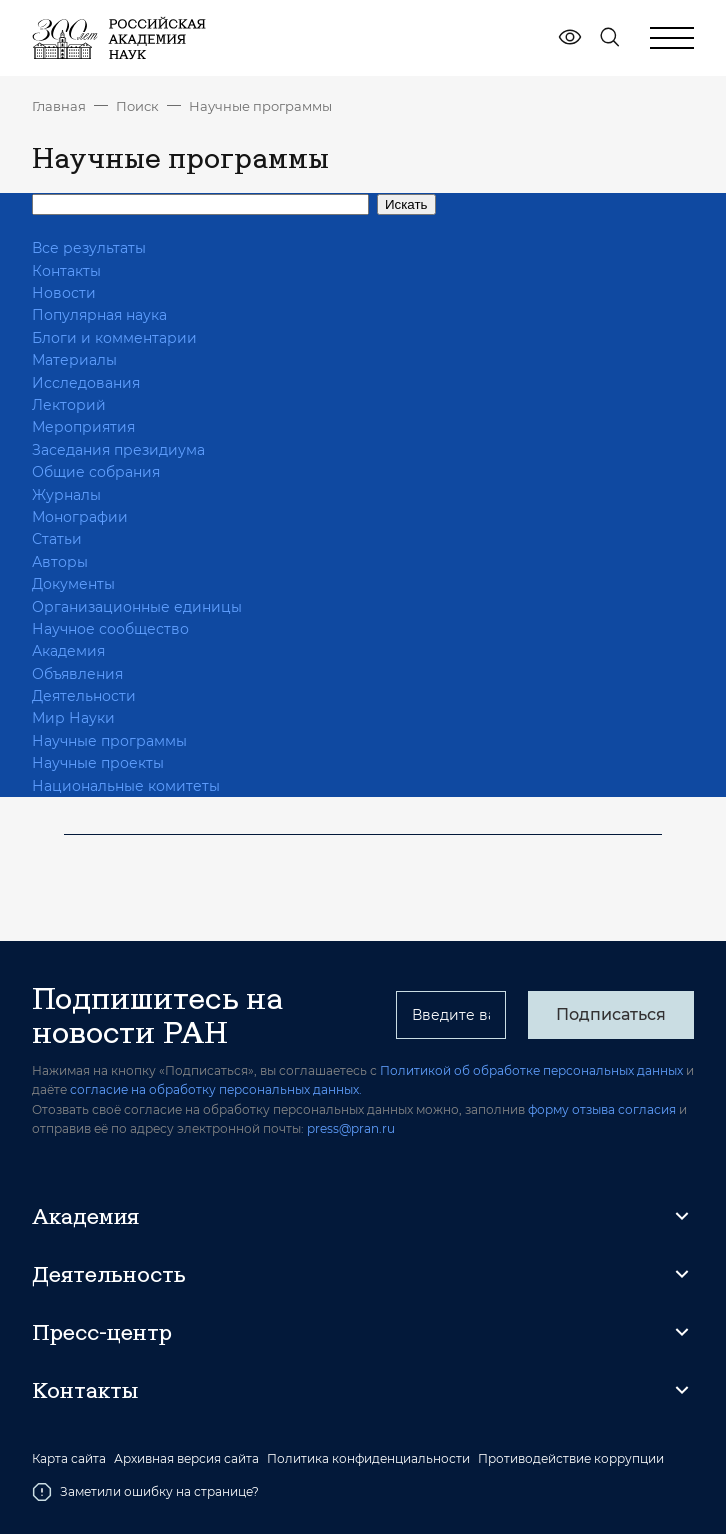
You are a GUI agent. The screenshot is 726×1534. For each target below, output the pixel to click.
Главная (59, 106)
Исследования (86, 383)
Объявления (77, 674)
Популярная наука (99, 315)
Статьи (57, 539)
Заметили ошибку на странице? (145, 1492)
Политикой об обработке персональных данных (531, 1070)
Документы (73, 584)
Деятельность (109, 1274)
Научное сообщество (110, 629)
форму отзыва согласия (602, 1109)
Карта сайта (69, 1459)
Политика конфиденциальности (368, 1459)
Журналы (66, 495)
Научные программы (260, 106)
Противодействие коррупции (571, 1459)
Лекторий (69, 405)
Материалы (74, 360)
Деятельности (84, 696)
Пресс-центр (102, 1332)
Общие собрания (96, 472)
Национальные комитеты (126, 786)
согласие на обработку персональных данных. (216, 1089)
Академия (68, 651)
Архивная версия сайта (186, 1459)
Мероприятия (83, 427)
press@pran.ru (351, 1128)
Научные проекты (98, 763)
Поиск (137, 106)
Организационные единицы (137, 607)
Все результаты (89, 248)
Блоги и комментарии (114, 338)
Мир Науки (73, 718)
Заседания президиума (118, 450)
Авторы (60, 562)
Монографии (80, 517)
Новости (64, 293)
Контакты (66, 271)
